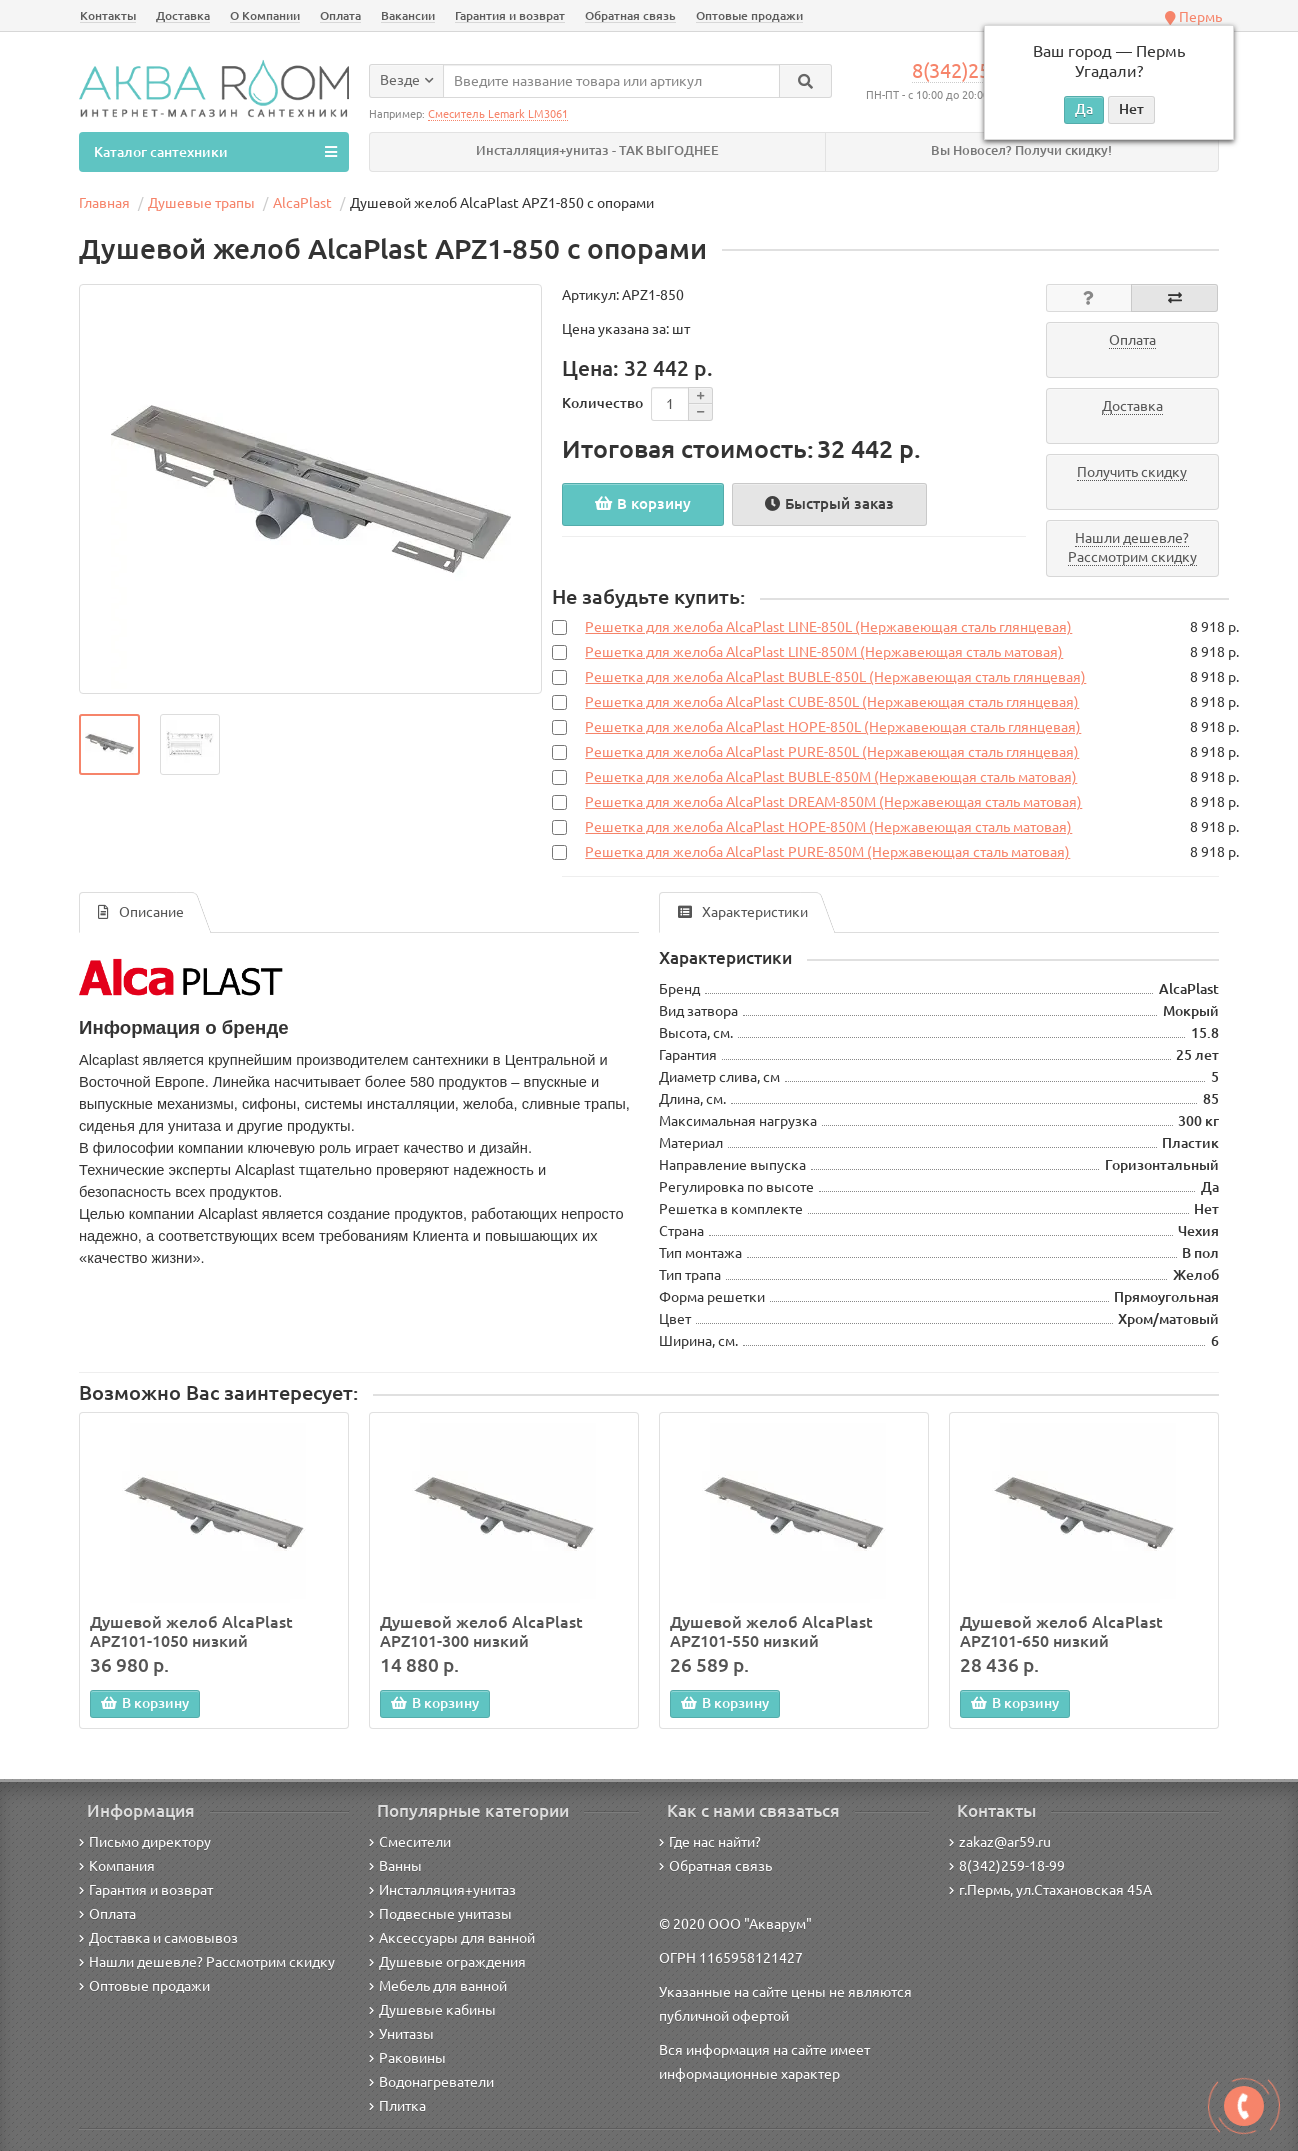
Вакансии (408, 15)
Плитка (397, 2106)
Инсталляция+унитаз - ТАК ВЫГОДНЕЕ (597, 150)
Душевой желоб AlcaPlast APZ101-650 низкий (1061, 1632)
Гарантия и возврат (510, 15)
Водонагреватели (431, 2082)
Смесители (410, 1842)
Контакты (108, 15)
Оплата (340, 15)
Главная (104, 203)
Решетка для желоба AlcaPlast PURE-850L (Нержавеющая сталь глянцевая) (832, 753)
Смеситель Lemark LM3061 (498, 114)
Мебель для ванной (438, 1986)
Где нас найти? (710, 1842)
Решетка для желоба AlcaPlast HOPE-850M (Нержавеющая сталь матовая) (828, 828)
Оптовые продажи (749, 15)
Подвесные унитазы (440, 1914)
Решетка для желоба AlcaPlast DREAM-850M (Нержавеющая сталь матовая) (833, 803)
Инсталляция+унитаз (442, 1890)
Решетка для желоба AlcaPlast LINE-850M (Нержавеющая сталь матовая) (824, 653)
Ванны (395, 1866)
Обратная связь (630, 15)
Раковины (407, 2058)
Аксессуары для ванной (452, 1938)
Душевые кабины (432, 2010)
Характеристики (743, 913)
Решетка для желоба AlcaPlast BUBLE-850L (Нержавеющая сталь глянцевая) (835, 678)
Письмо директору (145, 1842)
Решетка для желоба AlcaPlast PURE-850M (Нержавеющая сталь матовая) (827, 853)
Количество (602, 403)
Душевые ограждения (447, 1962)
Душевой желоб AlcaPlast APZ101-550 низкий (771, 1632)
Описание (141, 913)
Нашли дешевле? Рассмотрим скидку (207, 1962)
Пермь (1193, 17)
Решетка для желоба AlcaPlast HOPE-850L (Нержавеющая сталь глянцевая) (833, 728)
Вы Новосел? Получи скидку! (1021, 150)
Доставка (183, 15)
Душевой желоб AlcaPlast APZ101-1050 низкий (191, 1632)
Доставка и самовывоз (158, 1938)
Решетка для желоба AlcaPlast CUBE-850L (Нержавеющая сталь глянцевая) (832, 703)
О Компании (265, 15)
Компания (117, 1866)
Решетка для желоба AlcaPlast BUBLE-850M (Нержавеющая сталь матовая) (831, 778)
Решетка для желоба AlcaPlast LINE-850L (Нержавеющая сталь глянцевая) (828, 628)
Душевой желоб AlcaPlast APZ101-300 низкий (481, 1632)
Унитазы (401, 2034)
